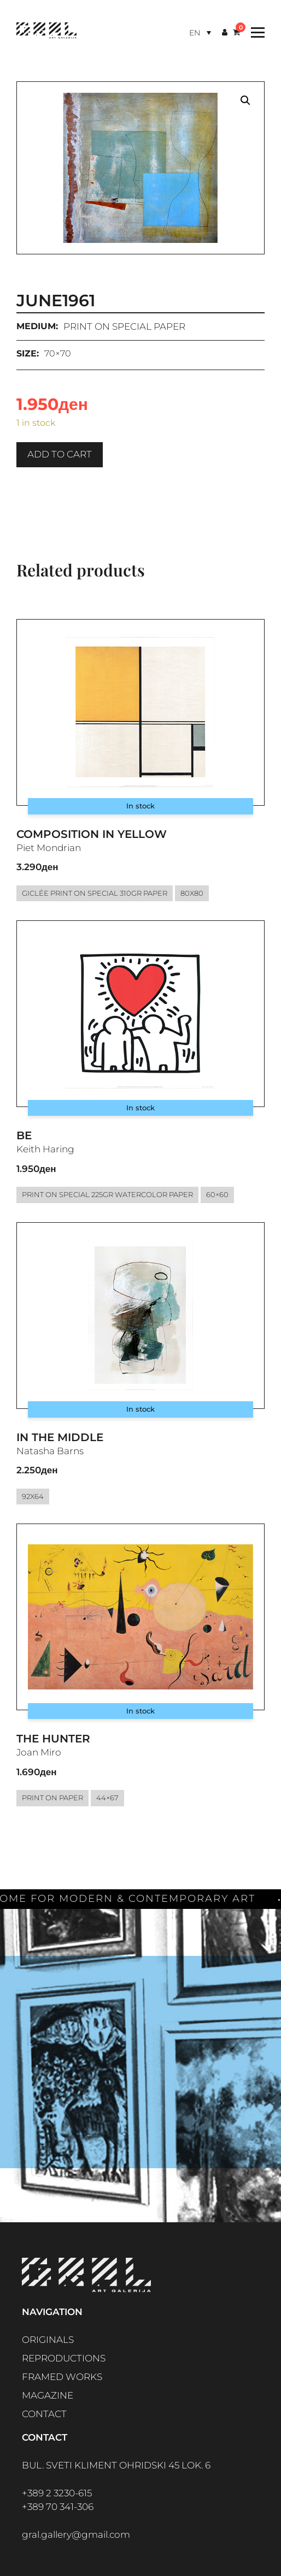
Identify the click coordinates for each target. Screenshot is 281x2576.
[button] (245, 100)
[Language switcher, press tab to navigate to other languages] (200, 32)
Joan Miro (38, 1752)
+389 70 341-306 (57, 2506)
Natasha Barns (50, 1450)
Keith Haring (45, 1149)
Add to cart (59, 454)
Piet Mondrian (48, 847)
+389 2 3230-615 (57, 2493)
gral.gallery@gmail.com (76, 2534)
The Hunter (53, 1738)
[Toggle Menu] (255, 32)
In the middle (59, 1437)
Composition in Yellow (91, 834)
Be (24, 1135)
